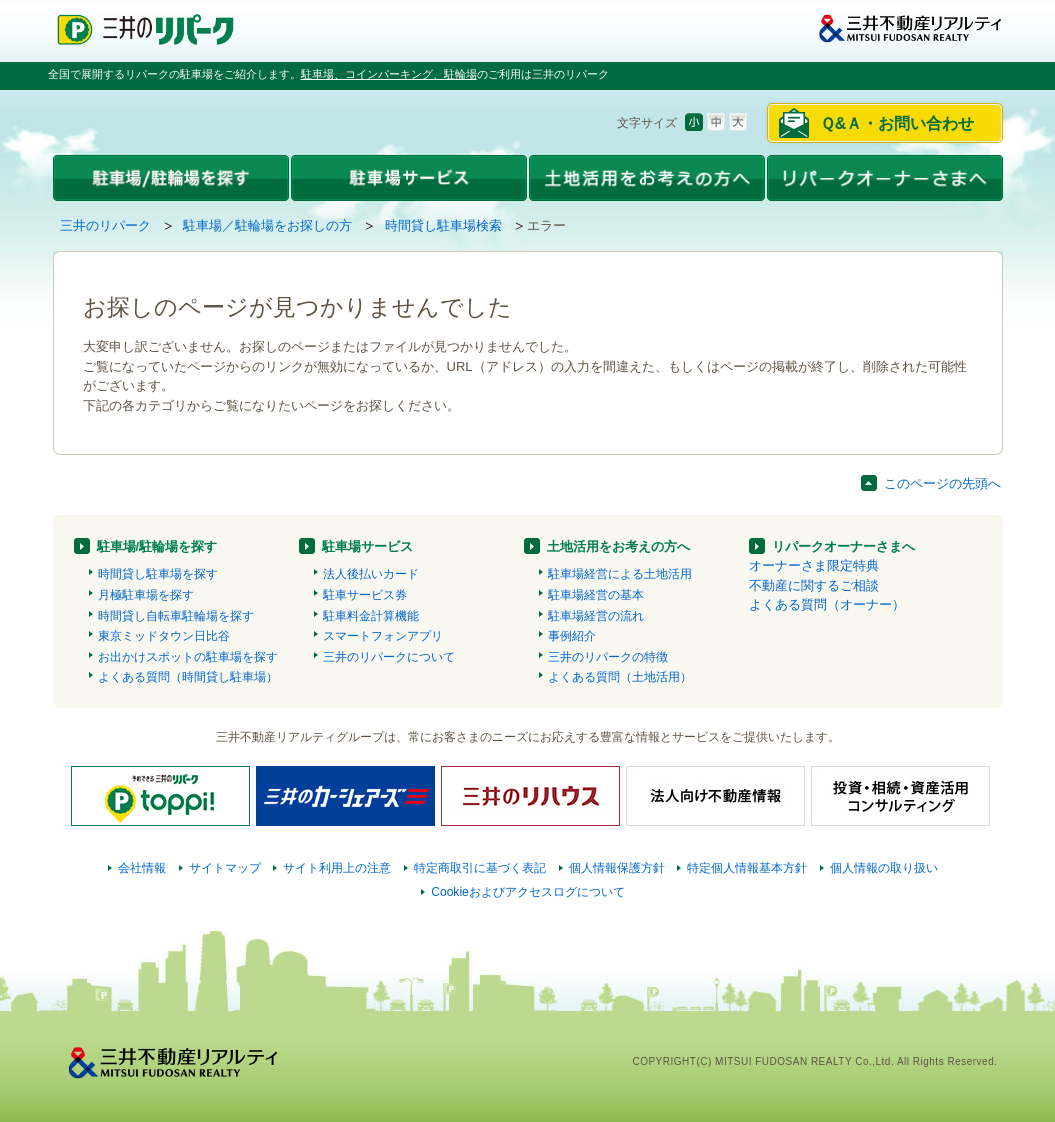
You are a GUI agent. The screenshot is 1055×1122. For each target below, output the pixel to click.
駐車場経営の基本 (596, 595)
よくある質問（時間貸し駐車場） (188, 677)
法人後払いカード (371, 574)
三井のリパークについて (389, 657)
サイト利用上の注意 (337, 868)
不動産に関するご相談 (814, 585)
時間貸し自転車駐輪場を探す (176, 616)
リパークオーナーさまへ (843, 546)
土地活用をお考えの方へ (618, 546)
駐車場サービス (367, 546)
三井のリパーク (105, 225)
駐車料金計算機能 (371, 616)
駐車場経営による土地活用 (620, 574)
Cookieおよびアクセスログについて (528, 892)
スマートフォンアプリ (383, 636)
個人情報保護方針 (617, 868)
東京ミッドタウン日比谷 (164, 636)
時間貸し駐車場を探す (158, 574)
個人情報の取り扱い (884, 868)
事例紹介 (572, 636)
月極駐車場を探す (146, 595)
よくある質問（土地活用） (620, 677)
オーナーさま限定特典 (814, 565)
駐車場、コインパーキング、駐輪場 (389, 74)
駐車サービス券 (365, 595)
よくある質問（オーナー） (827, 604)
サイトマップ (225, 868)
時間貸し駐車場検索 (443, 225)
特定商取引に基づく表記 (480, 868)
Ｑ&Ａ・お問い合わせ (897, 123)
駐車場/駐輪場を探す (157, 546)
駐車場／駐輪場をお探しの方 (267, 225)
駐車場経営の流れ (596, 616)
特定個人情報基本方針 (747, 868)
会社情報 (142, 868)
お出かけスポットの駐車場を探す (188, 657)
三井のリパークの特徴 (608, 657)
